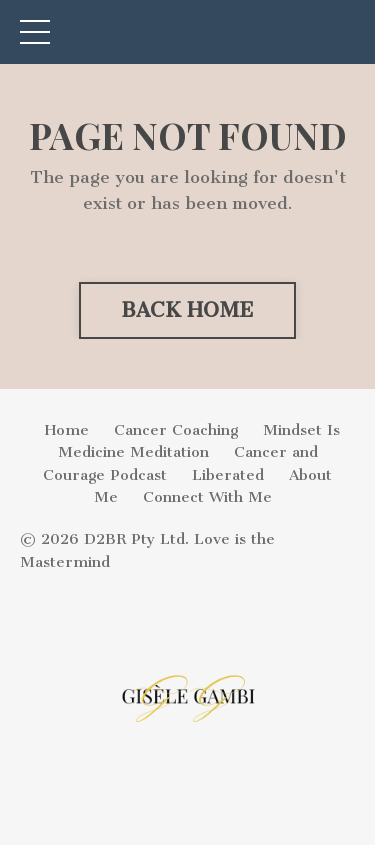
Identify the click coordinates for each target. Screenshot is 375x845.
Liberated (228, 475)
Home (67, 430)
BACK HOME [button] (187, 310)
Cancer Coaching (176, 430)
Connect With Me (207, 497)
